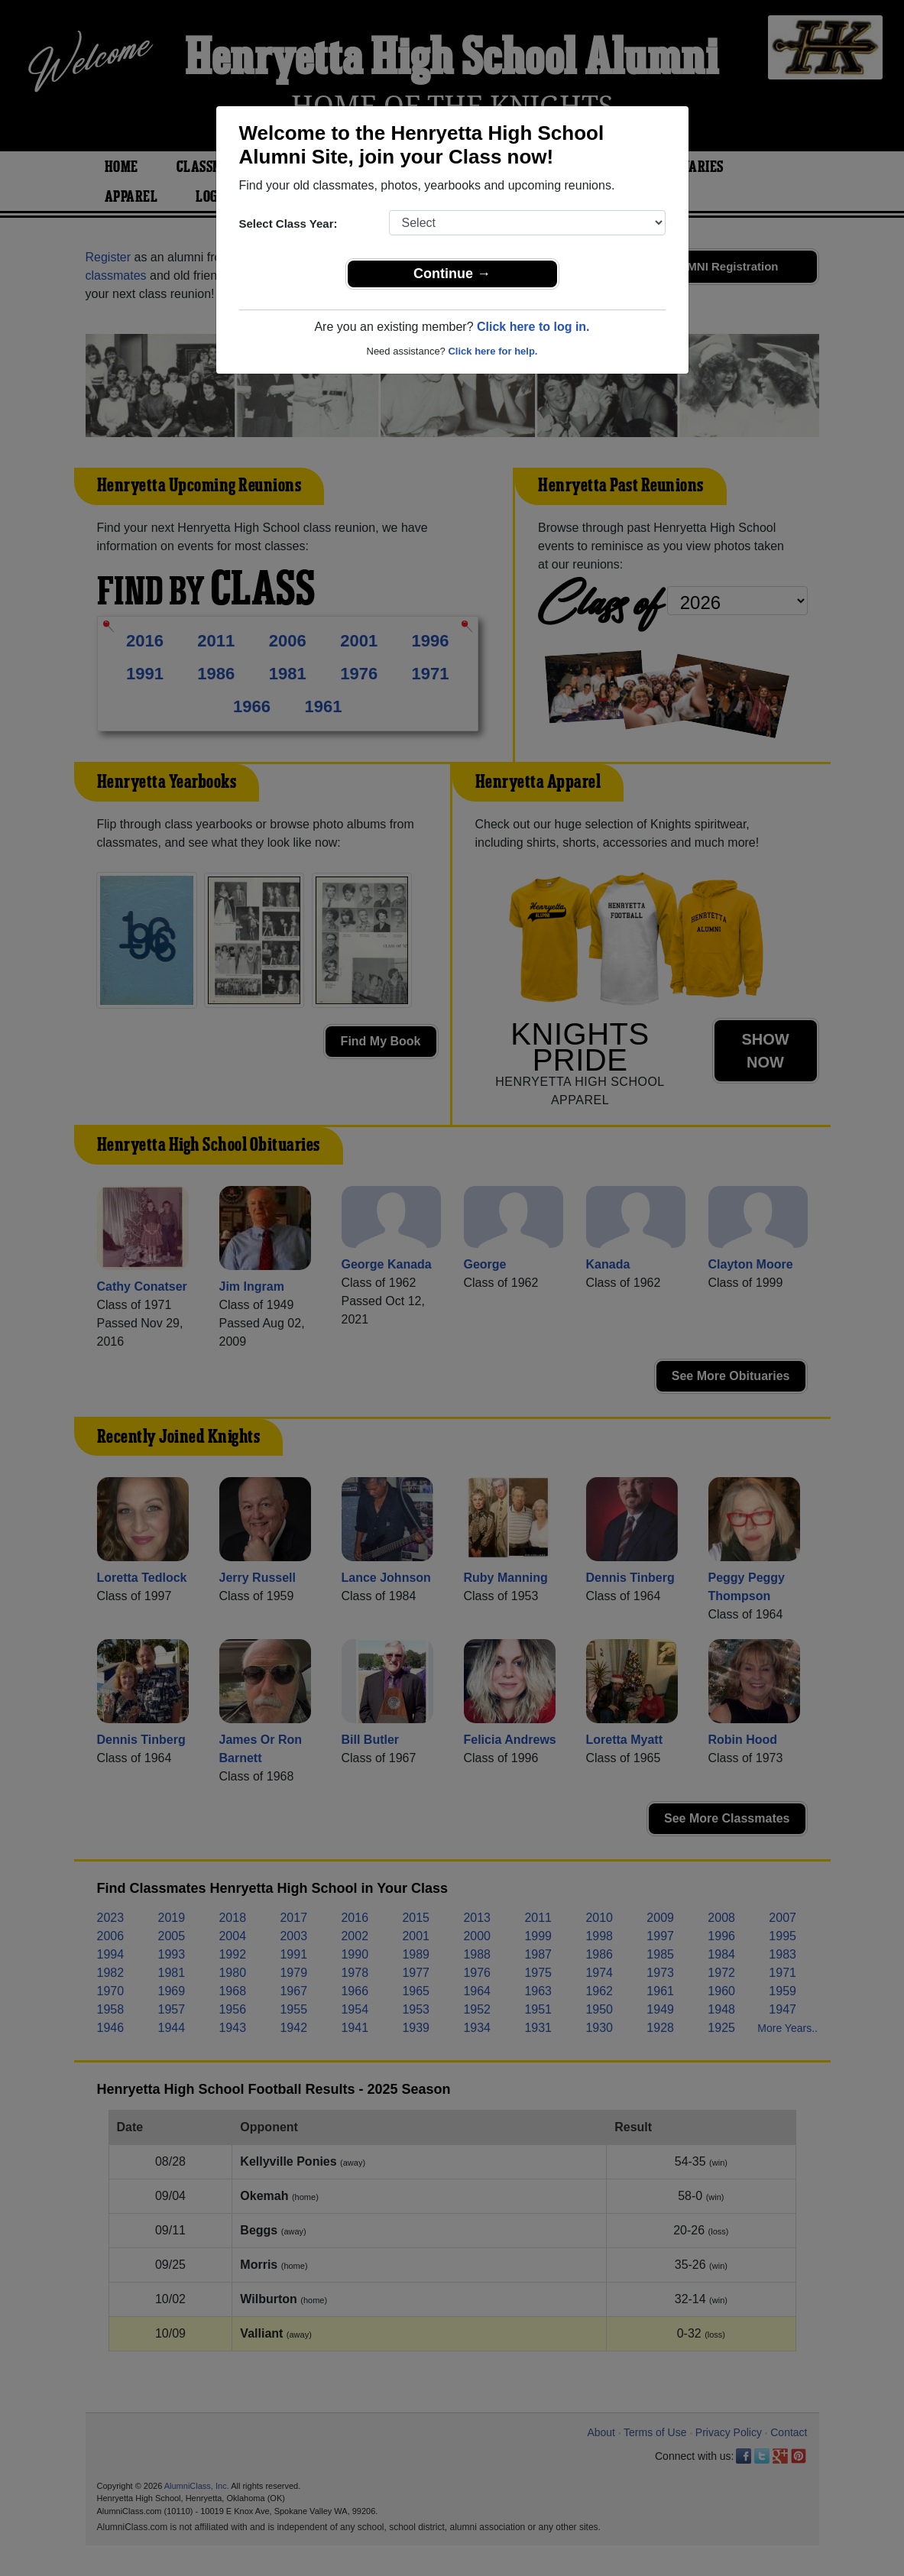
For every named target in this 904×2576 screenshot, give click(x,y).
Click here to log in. (533, 326)
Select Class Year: (288, 223)
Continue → (452, 273)
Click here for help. (492, 351)
